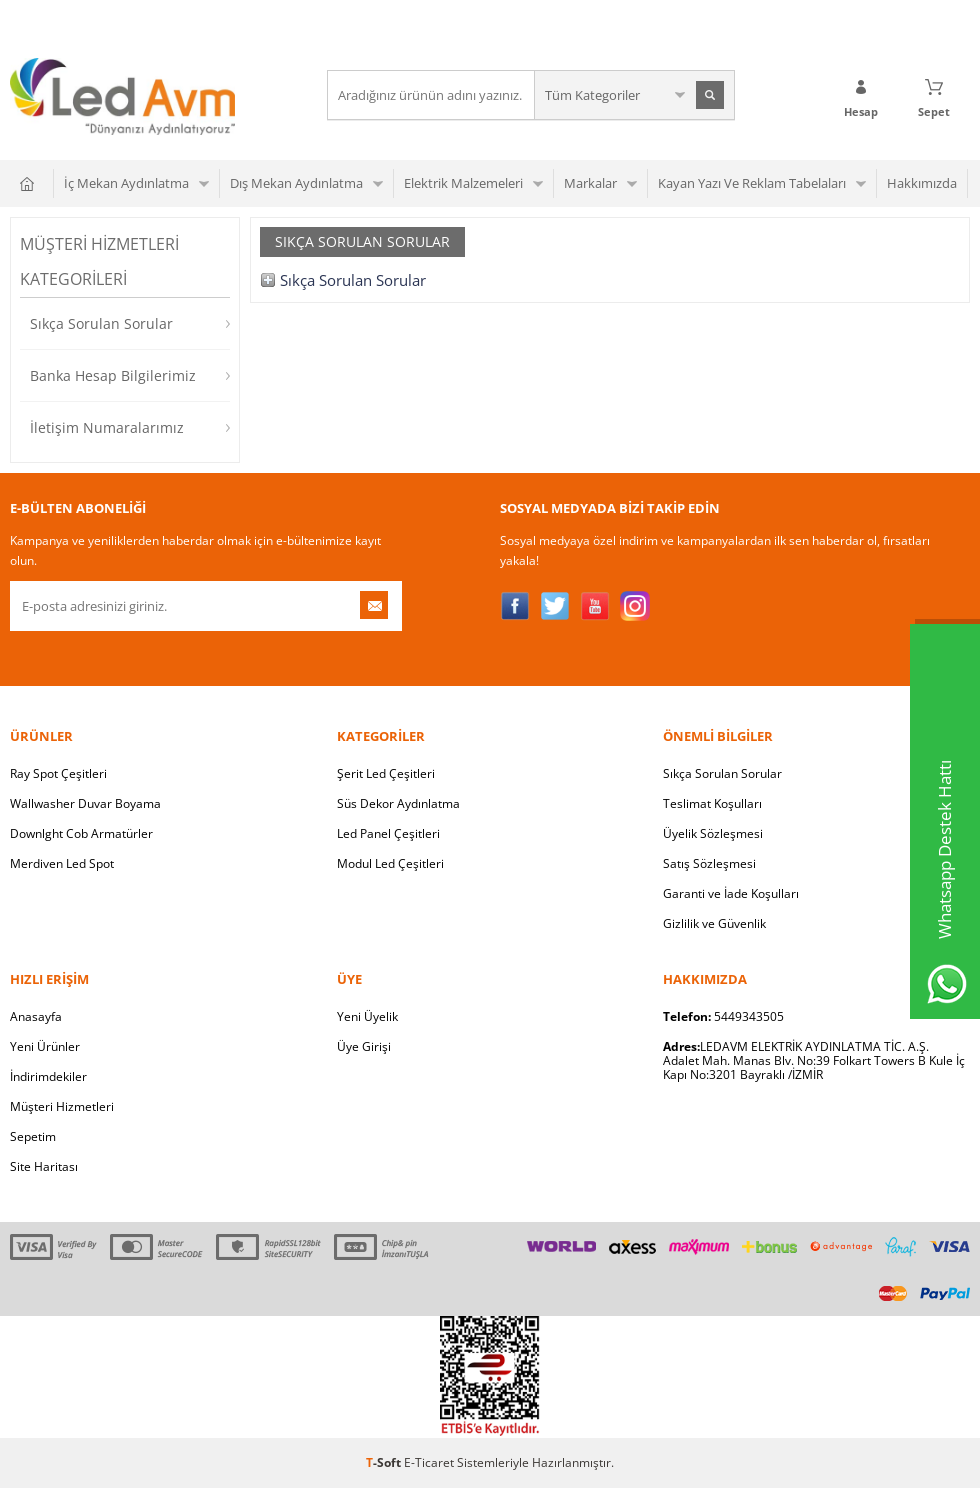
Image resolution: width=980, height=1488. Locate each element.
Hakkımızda (922, 183)
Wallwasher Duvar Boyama (85, 803)
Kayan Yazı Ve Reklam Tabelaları (752, 183)
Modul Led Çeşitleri (390, 863)
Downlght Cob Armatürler (81, 833)
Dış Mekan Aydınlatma (296, 183)
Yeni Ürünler (45, 1046)
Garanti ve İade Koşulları (731, 893)
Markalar (590, 183)
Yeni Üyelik (367, 1016)
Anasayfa (36, 1016)
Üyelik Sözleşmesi (713, 833)
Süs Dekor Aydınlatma (398, 803)
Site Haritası (44, 1166)
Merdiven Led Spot (62, 863)
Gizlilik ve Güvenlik (714, 923)
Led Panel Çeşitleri (388, 833)
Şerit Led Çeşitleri (386, 773)
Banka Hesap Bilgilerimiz (113, 375)
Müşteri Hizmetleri (62, 1106)
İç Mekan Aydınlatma (126, 183)
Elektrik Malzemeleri (463, 183)
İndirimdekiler (48, 1076)
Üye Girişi (364, 1046)
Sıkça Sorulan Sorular (101, 323)
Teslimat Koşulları (712, 803)
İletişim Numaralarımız (107, 427)
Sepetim (33, 1136)
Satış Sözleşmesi (709, 863)
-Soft (385, 1462)
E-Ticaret (429, 1462)
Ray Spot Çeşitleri (58, 773)
